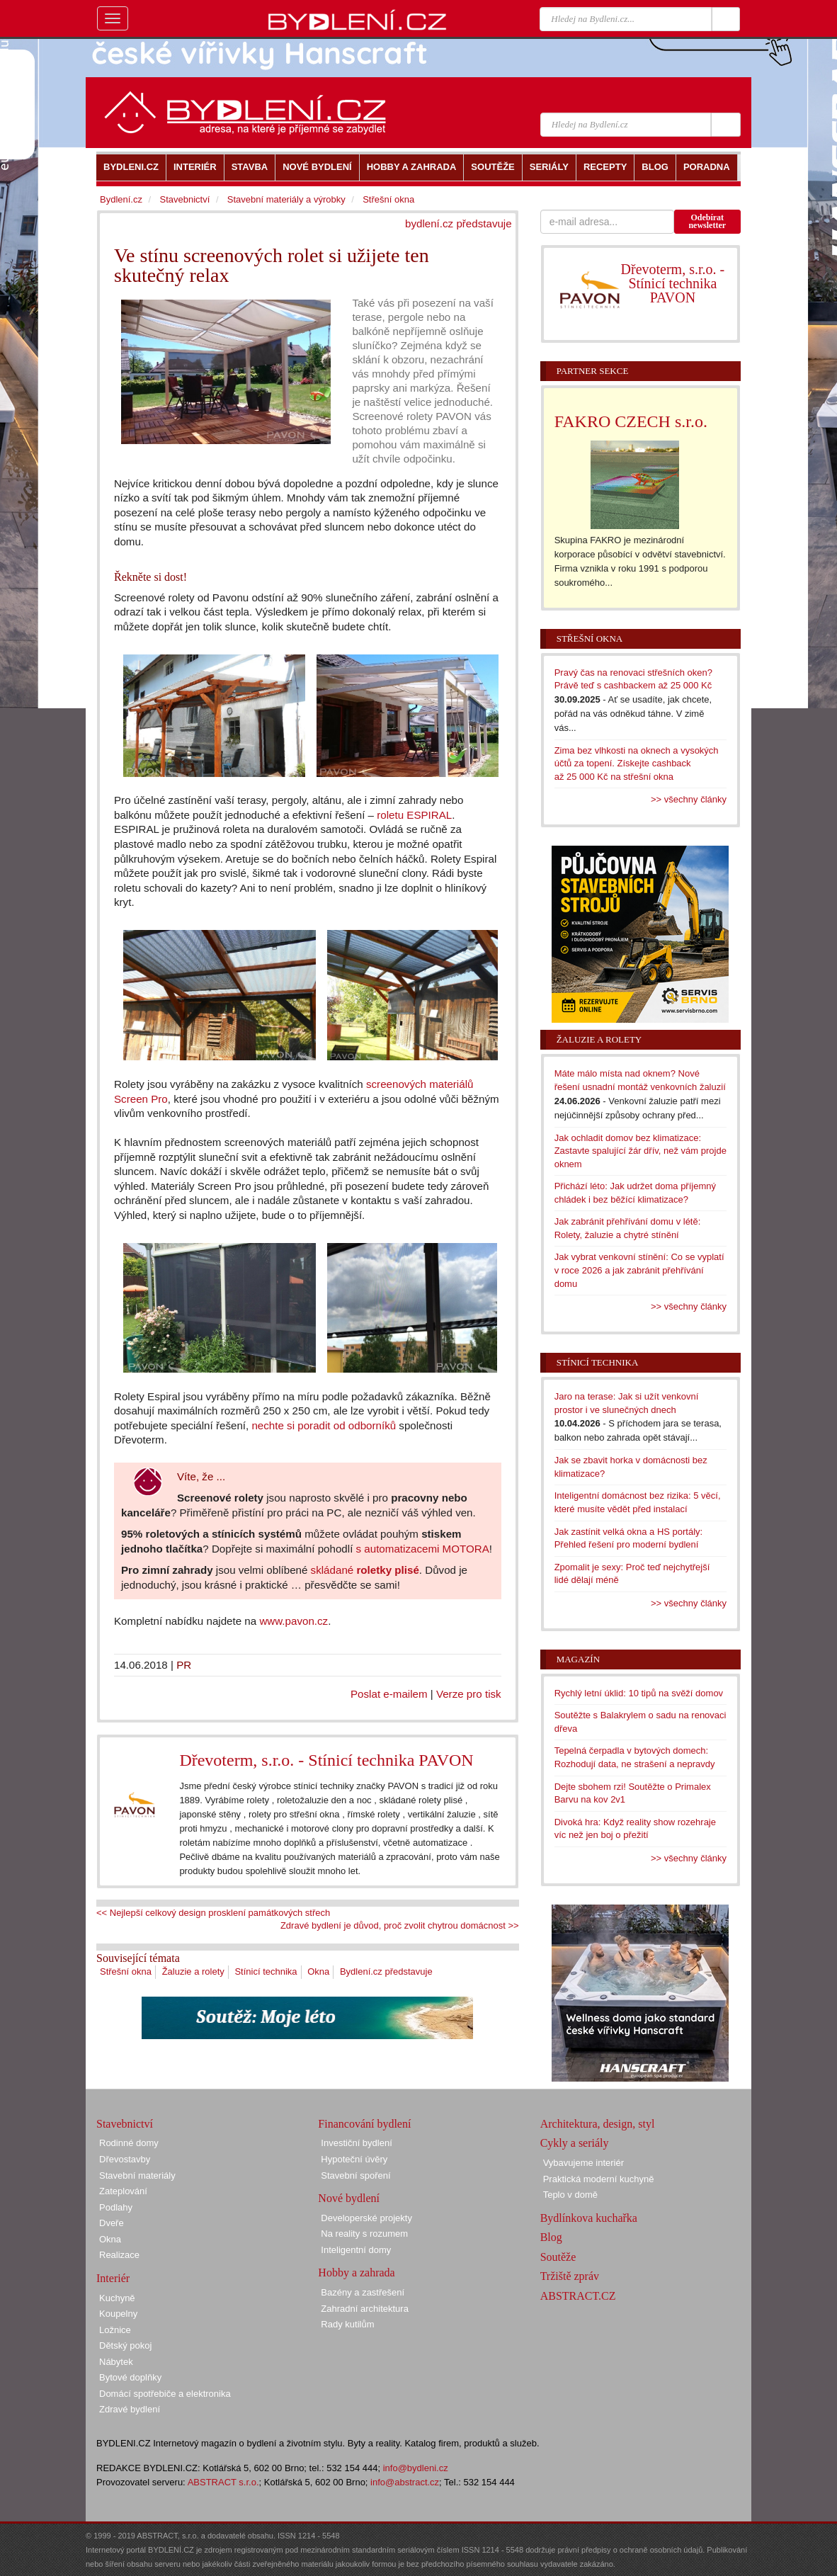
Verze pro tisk (468, 1694)
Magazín (578, 1659)
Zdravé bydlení (129, 2409)
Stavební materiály (137, 2175)
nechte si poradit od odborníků (323, 1425)
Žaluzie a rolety (193, 1971)
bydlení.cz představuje (458, 223)
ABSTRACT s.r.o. (223, 2482)
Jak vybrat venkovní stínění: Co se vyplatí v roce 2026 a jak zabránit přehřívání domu (639, 1270)
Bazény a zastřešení (362, 2292)
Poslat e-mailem (389, 1694)
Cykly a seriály (574, 2143)
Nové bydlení (349, 2198)
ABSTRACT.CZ (578, 2296)
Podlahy (115, 2207)
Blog (551, 2237)
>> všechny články (689, 799)
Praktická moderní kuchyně (598, 2179)
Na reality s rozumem (364, 2233)
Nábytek (116, 2361)
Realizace (119, 2254)
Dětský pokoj (125, 2345)
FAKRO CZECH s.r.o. (630, 421)
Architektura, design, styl (597, 2124)
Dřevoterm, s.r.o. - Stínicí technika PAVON (326, 1760)
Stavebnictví (184, 199)
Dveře (111, 2223)
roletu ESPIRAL (414, 815)
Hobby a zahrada (356, 2272)
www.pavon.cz (293, 1621)
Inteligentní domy (356, 2250)
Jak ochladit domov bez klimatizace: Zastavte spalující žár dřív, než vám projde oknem (640, 1151)
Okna (318, 1971)
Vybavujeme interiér (583, 2162)
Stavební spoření (355, 2175)
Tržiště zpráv (569, 2276)
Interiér (113, 2278)
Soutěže (558, 2257)
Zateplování (123, 2191)
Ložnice (115, 2330)
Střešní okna (126, 1971)
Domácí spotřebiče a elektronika (165, 2393)
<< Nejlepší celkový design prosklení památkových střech (213, 1912)
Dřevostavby (124, 2159)
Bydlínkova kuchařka (588, 2218)
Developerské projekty (366, 2218)
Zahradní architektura (365, 2308)
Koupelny (118, 2313)
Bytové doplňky (130, 2377)
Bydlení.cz (121, 199)
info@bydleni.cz (415, 2468)
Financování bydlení (364, 2124)
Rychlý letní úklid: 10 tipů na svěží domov (638, 1693)
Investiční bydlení (356, 2143)
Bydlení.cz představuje (386, 1971)
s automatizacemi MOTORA (422, 1549)
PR (183, 1665)
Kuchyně (117, 2298)
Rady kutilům (347, 2324)
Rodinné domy (129, 2143)
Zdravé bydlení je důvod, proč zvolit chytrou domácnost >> (399, 1925)
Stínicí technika (265, 1971)
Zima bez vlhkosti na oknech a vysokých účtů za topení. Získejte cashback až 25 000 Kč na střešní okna (636, 763)
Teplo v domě (570, 2194)
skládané (365, 1570)
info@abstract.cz (404, 2482)
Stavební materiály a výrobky (286, 199)
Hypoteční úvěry (354, 2159)
